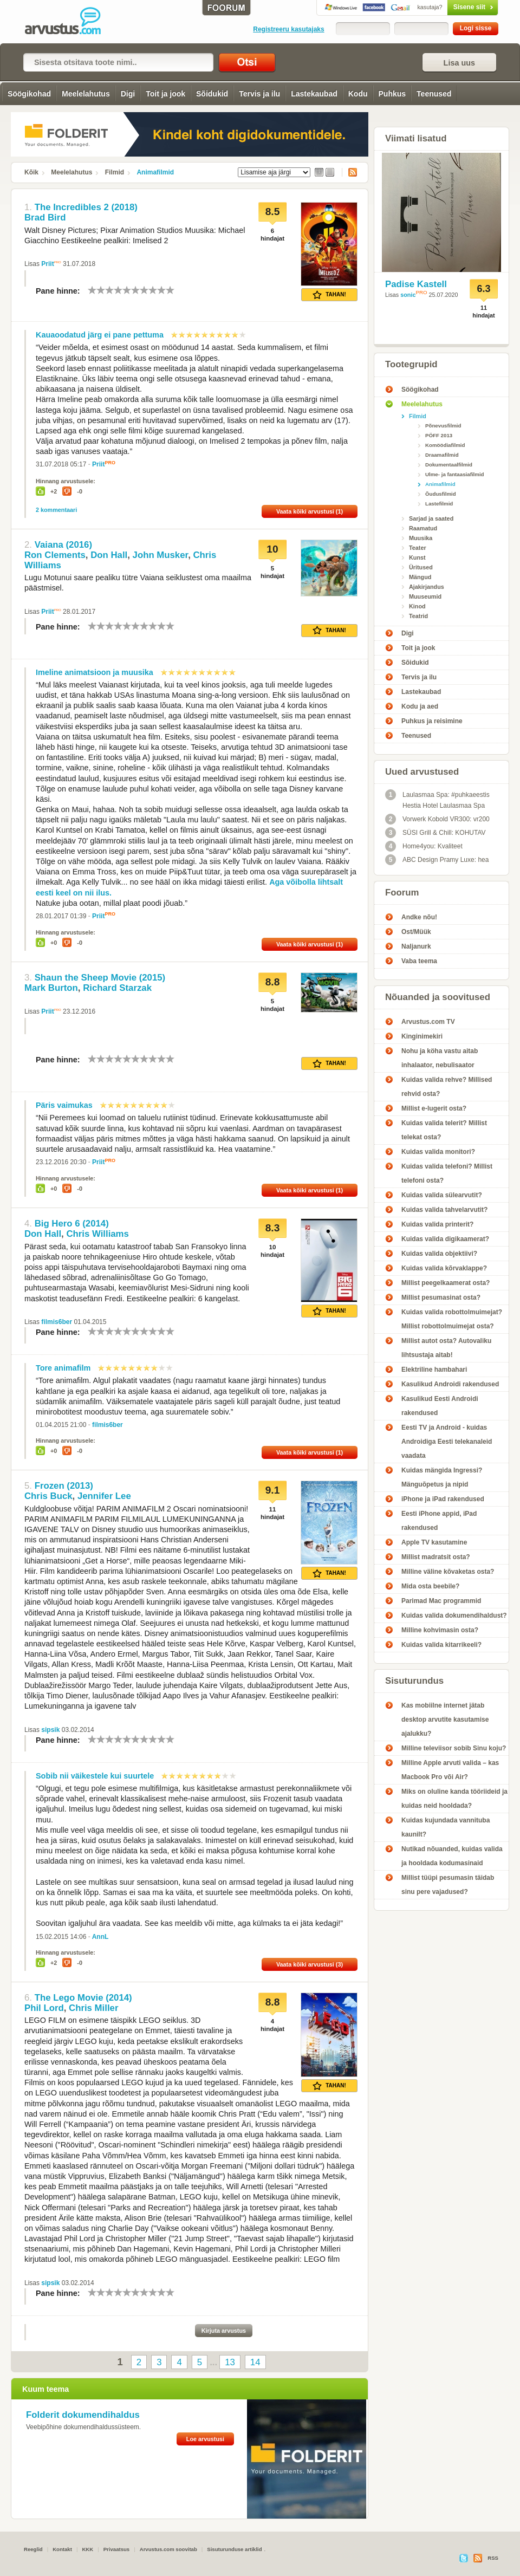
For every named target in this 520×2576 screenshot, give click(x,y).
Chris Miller (93, 2008)
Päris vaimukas (64, 1105)
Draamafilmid (442, 455)
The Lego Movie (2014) (83, 1998)
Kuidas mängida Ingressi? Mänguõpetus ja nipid (441, 1477)
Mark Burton (51, 988)
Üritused (421, 567)
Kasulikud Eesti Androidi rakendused (439, 1406)
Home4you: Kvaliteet (424, 846)
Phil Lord (44, 2008)
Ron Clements (55, 555)
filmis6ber (56, 1322)
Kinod (417, 606)
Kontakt (62, 2549)
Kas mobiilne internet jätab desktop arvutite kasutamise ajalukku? (445, 1719)
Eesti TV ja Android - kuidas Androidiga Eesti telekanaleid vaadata (446, 1441)
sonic (407, 294)
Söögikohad (29, 93)
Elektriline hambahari (434, 1369)
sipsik (50, 1730)
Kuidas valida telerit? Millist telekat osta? (444, 1130)
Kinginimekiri (422, 1036)
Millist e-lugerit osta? (433, 1108)
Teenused (434, 93)
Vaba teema (419, 961)
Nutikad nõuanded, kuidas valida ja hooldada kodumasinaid (452, 1856)
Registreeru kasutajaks (288, 29)
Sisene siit (449, 7)
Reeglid (33, 2549)
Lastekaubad (314, 93)
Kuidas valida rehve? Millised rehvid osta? (446, 1087)
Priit (47, 264)
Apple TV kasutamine (434, 1542)
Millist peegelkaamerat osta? (445, 1283)
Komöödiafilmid (445, 445)
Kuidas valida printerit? (437, 1224)
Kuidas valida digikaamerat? (445, 1239)
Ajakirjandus (426, 586)
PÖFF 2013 (438, 435)
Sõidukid (212, 93)
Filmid (114, 172)
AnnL (100, 1937)
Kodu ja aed (419, 706)
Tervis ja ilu (259, 93)
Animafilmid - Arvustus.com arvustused (70, 21)
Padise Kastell (416, 284)
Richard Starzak (117, 988)
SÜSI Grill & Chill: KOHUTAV (435, 832)
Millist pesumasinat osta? (440, 1297)
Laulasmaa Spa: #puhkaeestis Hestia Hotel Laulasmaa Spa (437, 799)
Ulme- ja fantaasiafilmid (454, 474)
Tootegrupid (411, 364)
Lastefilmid (439, 504)
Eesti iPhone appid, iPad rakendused (439, 1521)
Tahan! (329, 295)
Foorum (402, 892)
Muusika (420, 538)
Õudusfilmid (440, 494)
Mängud (420, 577)
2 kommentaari (56, 510)
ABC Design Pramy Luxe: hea (437, 859)
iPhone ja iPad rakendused (442, 1499)
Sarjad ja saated (431, 518)
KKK (87, 2549)
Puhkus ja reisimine (432, 721)
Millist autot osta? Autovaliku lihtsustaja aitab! (446, 1348)
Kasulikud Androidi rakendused (450, 1384)
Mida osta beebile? (430, 1586)
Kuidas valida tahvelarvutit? (444, 1210)
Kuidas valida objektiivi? (439, 1253)
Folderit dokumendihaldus (83, 2415)
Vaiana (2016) (63, 545)
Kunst (417, 557)
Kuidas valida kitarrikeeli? (441, 1645)
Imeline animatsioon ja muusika (94, 672)
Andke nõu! (419, 917)
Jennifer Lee (104, 1496)
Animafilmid (155, 172)
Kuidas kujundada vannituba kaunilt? (445, 1827)
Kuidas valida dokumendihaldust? (454, 1615)
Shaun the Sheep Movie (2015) (100, 977)
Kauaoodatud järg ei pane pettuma (100, 334)
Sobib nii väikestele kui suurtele (95, 1776)
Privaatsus (116, 2549)
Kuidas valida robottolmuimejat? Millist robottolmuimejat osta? (451, 1319)
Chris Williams (97, 1234)
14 (255, 2362)
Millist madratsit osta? (435, 1557)
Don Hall (108, 555)
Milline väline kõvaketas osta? (447, 1571)
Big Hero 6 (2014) (72, 1223)
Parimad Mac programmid (441, 1601)
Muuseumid (425, 596)
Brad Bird (45, 217)
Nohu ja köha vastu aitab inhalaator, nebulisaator (439, 1058)
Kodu (358, 93)
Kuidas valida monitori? (438, 1152)
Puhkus (392, 93)
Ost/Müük (416, 932)
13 (230, 2362)
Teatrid (418, 616)
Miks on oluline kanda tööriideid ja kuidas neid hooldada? (454, 1798)
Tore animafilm (63, 1368)
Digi (128, 93)
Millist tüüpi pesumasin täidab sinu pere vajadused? (447, 1885)
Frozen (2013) (64, 1486)
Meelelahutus (86, 93)
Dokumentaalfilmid (448, 465)
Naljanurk (416, 946)
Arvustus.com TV (428, 1022)
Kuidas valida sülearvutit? (441, 1195)
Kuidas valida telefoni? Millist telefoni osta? (446, 1173)
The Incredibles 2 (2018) (86, 207)
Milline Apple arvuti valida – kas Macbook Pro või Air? (450, 1770)
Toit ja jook (165, 93)
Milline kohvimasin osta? (439, 1630)
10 (170, 290)
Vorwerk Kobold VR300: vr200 (437, 819)
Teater (417, 547)
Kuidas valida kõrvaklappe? (444, 1268)
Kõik (31, 172)
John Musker (160, 555)
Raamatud (423, 528)
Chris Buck (48, 1496)
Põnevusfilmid (443, 426)
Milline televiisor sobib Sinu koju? (453, 1748)
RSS (349, 172)
